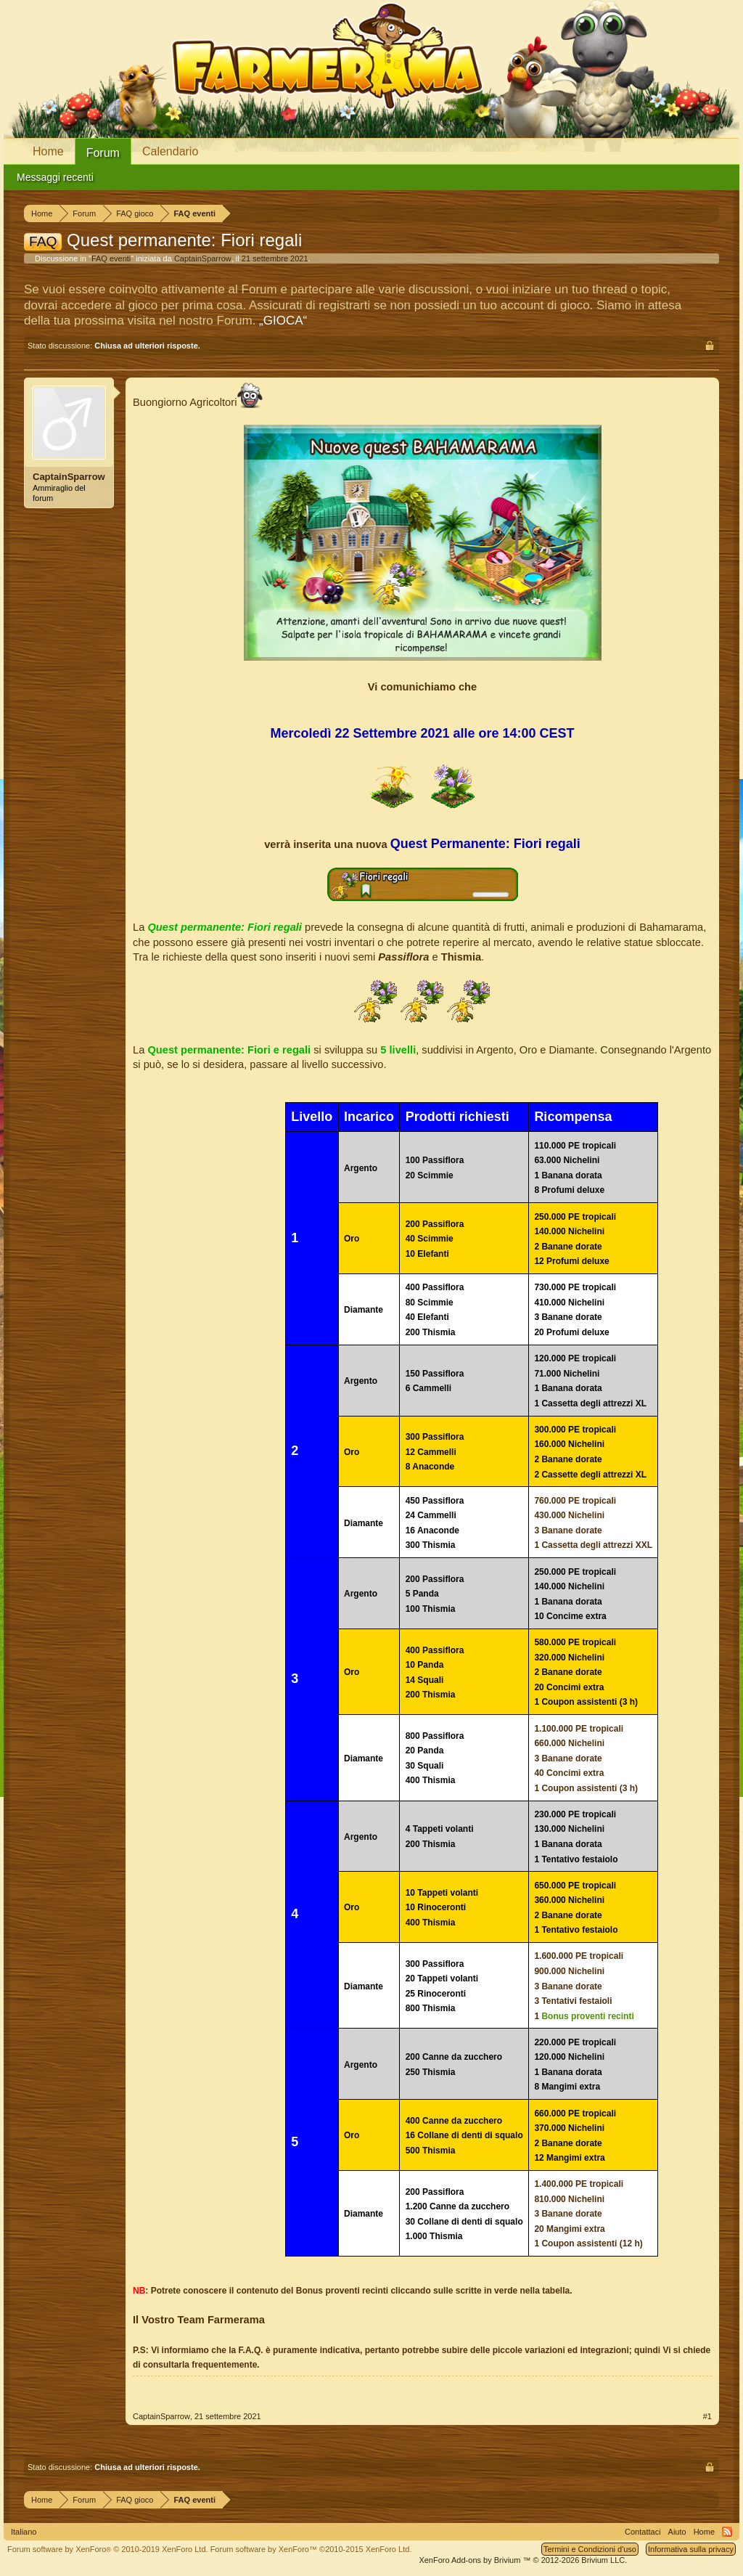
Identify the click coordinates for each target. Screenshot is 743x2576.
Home (48, 151)
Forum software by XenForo (107, 2549)
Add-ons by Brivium (523, 2560)
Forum (103, 153)
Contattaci (643, 2531)
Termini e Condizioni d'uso (589, 2549)
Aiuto (677, 2531)
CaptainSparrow (202, 258)
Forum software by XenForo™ (311, 2549)
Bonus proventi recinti (587, 2016)
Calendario (170, 151)
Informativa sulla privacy (691, 2549)
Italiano (23, 2531)
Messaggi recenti (55, 177)
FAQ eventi (111, 258)
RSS (727, 2532)
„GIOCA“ (283, 320)
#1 (707, 2416)
